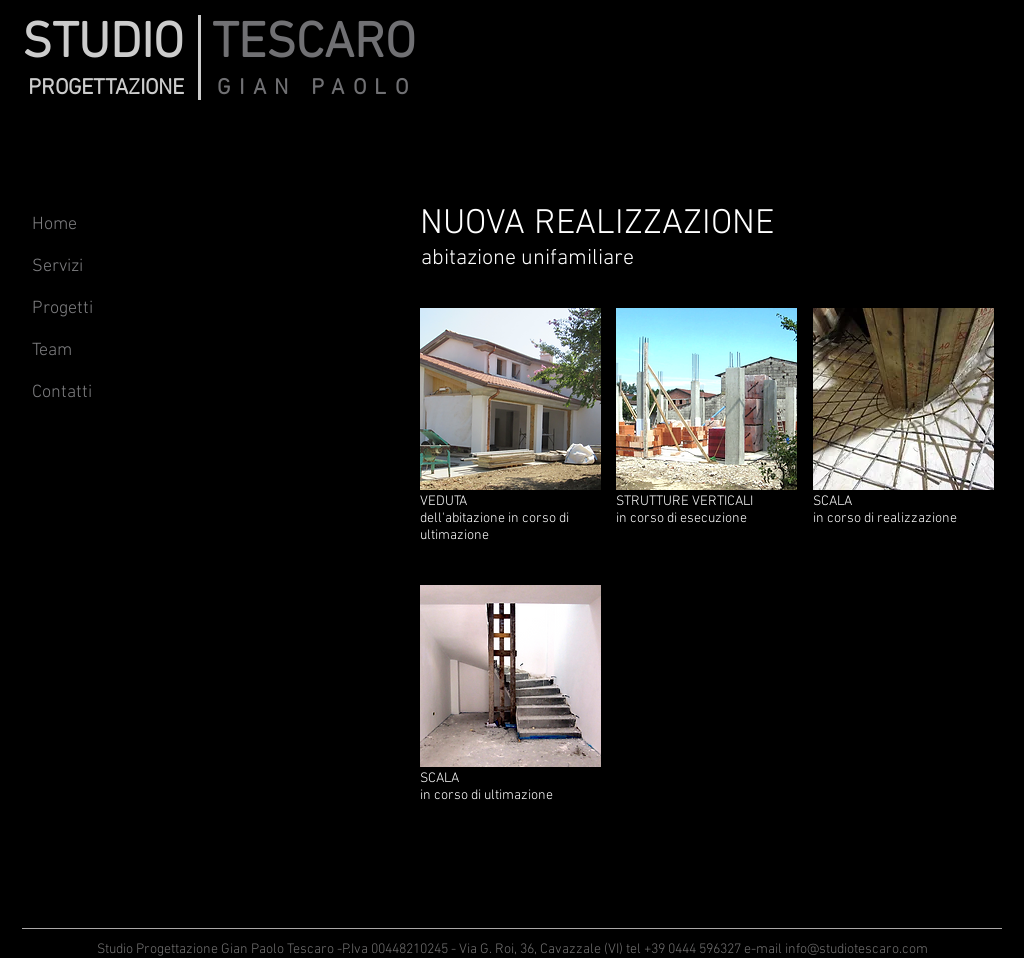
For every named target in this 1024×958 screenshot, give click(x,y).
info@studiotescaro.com (856, 949)
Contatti (62, 392)
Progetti (62, 308)
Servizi (57, 266)
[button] (510, 439)
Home (54, 224)
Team (52, 350)
